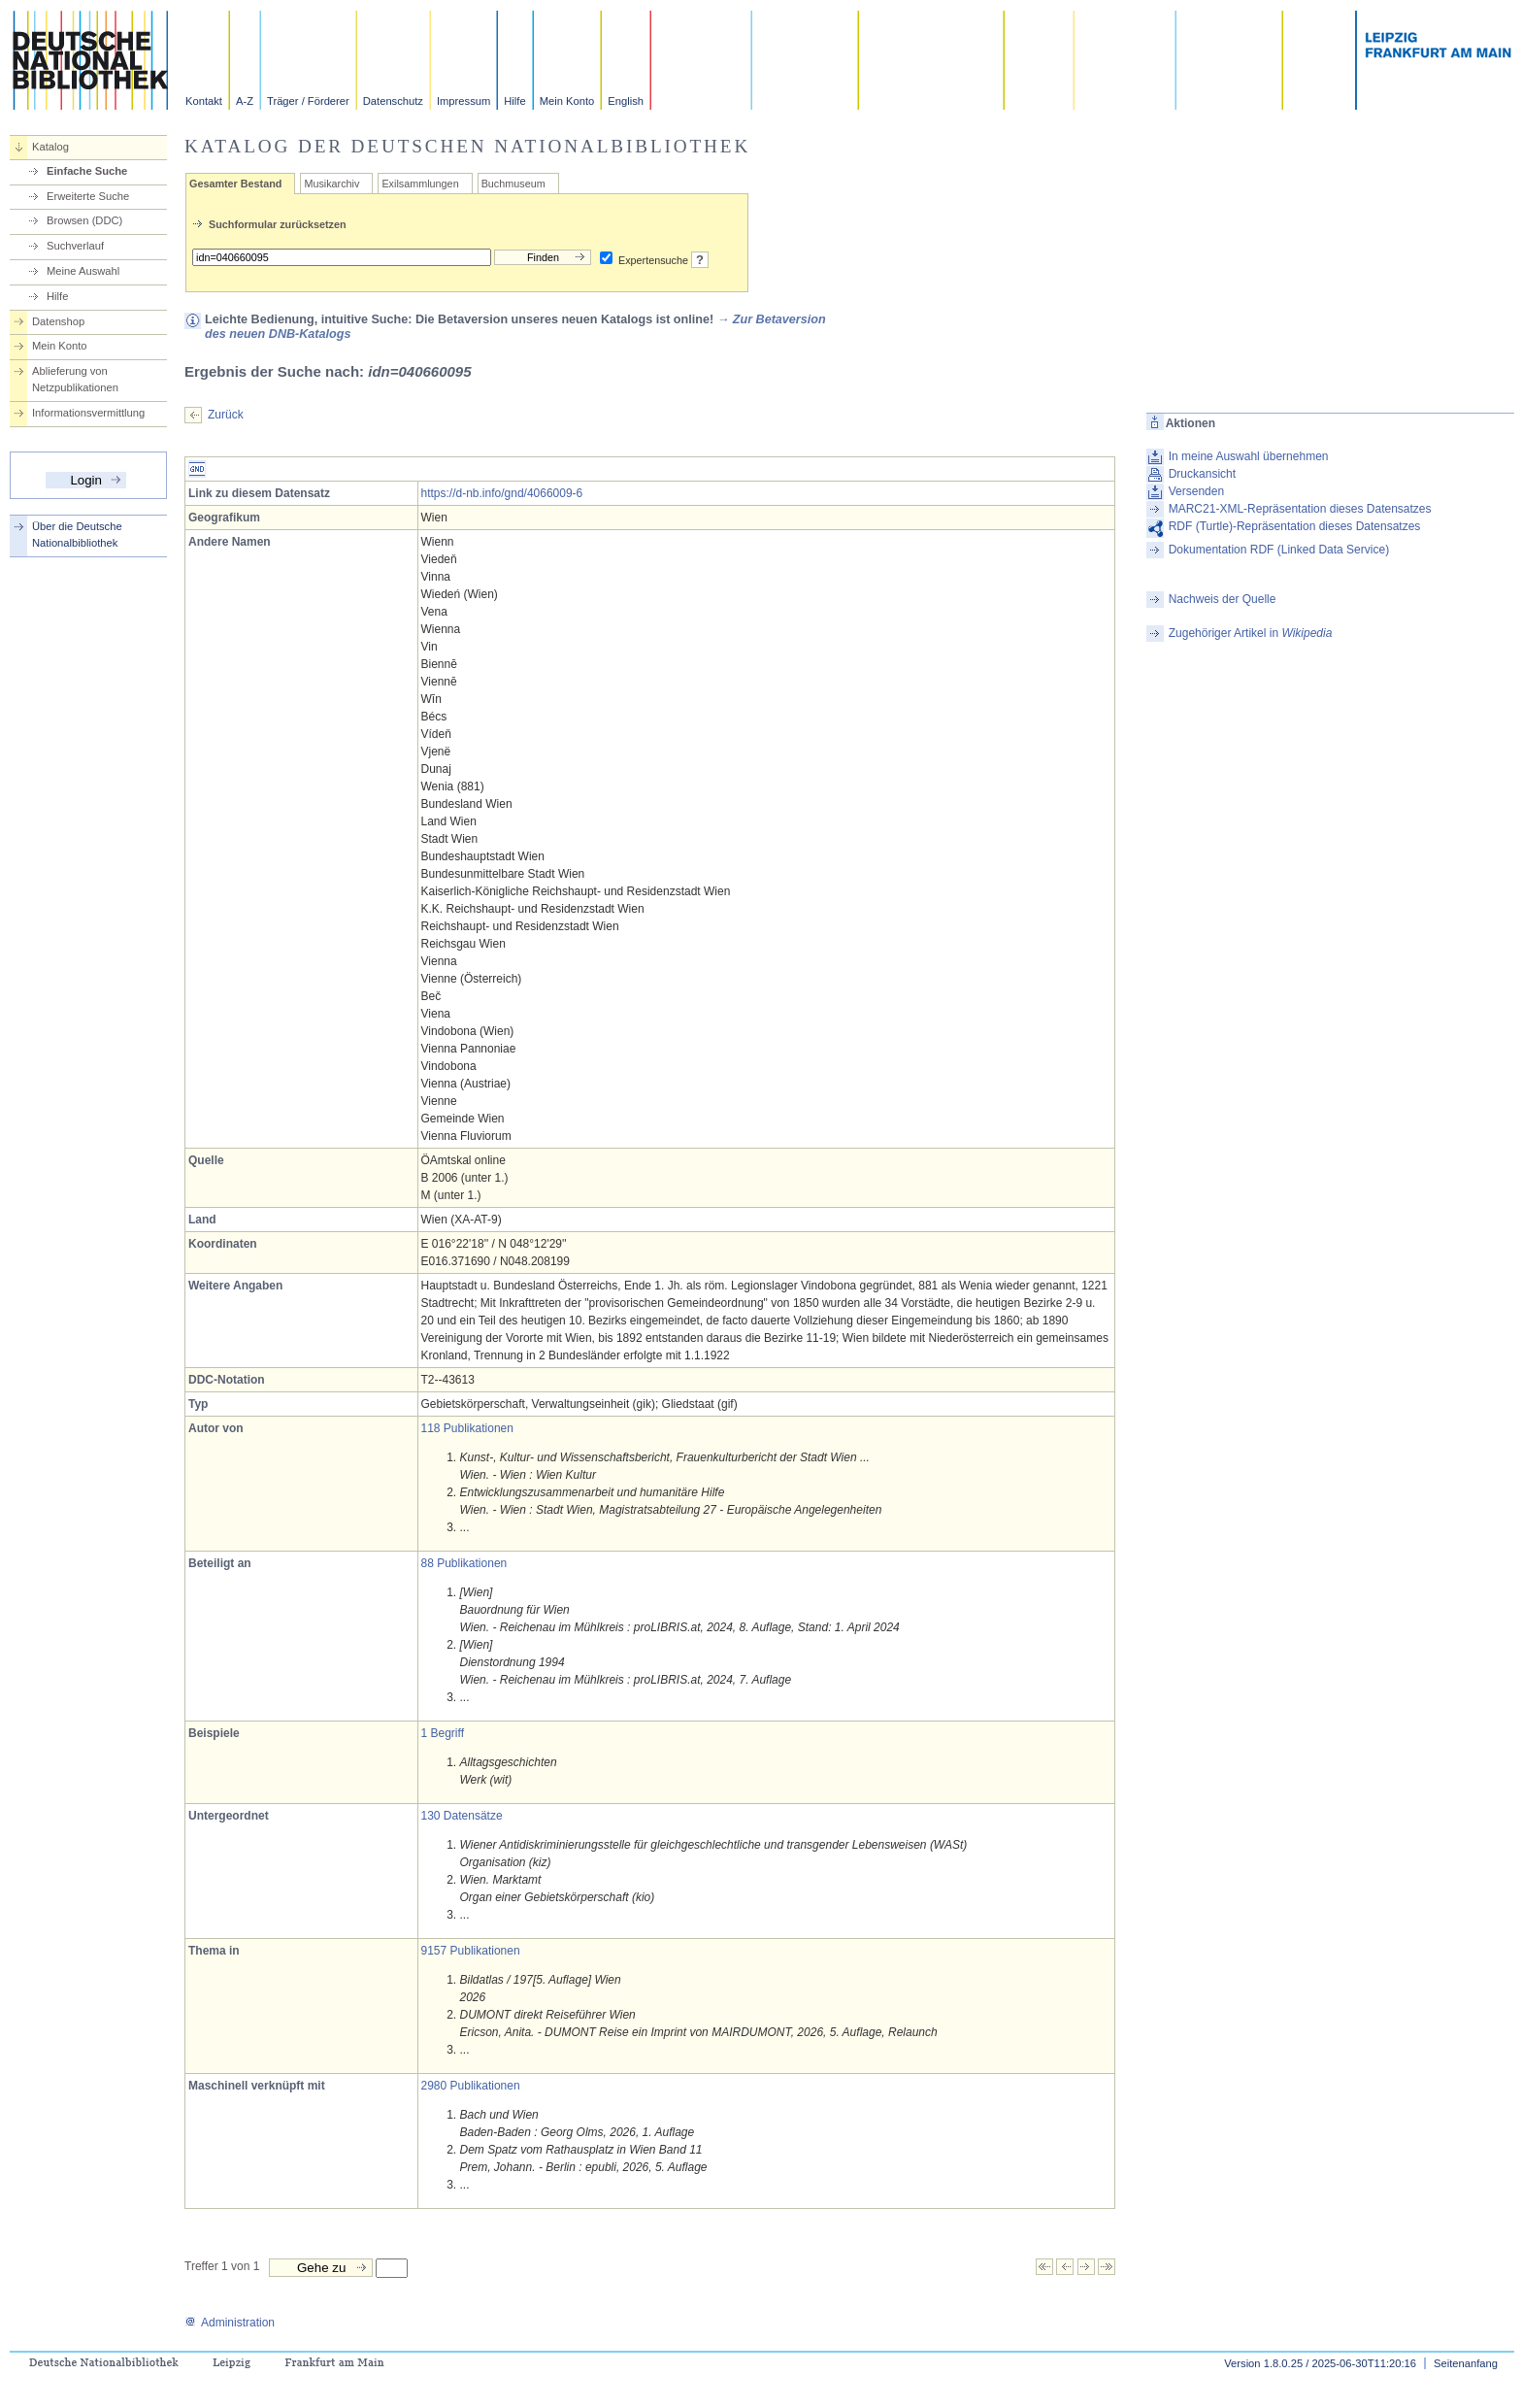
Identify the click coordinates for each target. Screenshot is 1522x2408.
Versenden (1196, 491)
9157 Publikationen (470, 1950)
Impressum (463, 101)
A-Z (244, 101)
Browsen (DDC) (84, 220)
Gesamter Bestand (235, 183)
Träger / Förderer (308, 101)
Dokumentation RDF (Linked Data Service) (1279, 549)
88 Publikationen (464, 1563)
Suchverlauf (75, 245)
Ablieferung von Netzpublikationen (75, 379)
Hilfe (514, 101)
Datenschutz (393, 101)
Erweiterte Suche (88, 196)
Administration (229, 2322)
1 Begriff (442, 1733)
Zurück (226, 414)
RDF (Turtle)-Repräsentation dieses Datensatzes (1295, 526)
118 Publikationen (467, 1428)
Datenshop (58, 321)
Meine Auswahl (83, 271)
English (626, 101)
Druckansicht (1202, 474)
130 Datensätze (462, 1816)
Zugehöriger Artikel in (1251, 633)
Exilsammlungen (419, 183)
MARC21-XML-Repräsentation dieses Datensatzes (1300, 509)
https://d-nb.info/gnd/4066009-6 (502, 493)
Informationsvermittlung (88, 412)
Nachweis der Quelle (1222, 599)
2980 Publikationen (470, 2085)
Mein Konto (567, 101)
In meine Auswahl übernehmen (1249, 456)
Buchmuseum (513, 183)
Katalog (50, 146)
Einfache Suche (87, 171)
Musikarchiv (331, 183)
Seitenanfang (1466, 2363)
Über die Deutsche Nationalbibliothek (77, 534)
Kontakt (203, 101)
